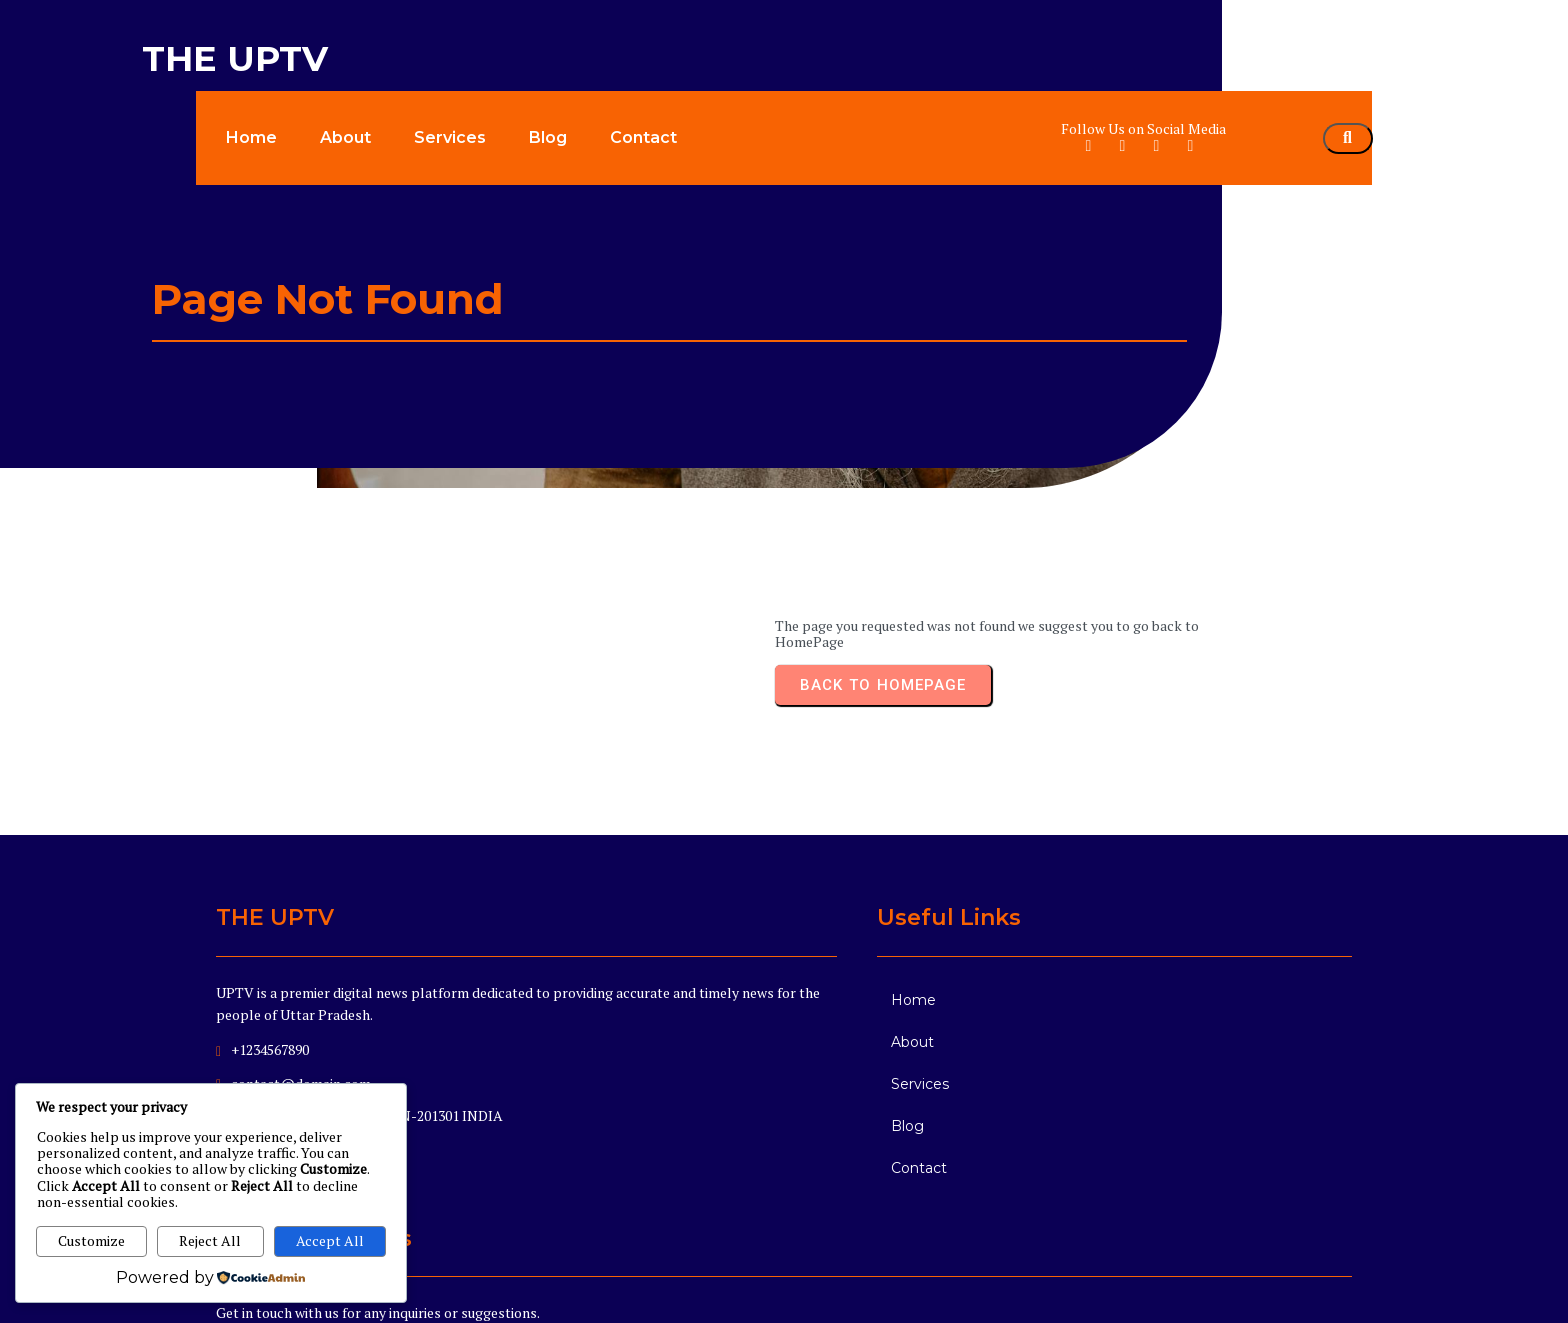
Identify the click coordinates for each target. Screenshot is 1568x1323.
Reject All (210, 1240)
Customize (91, 1240)
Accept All (330, 1240)
